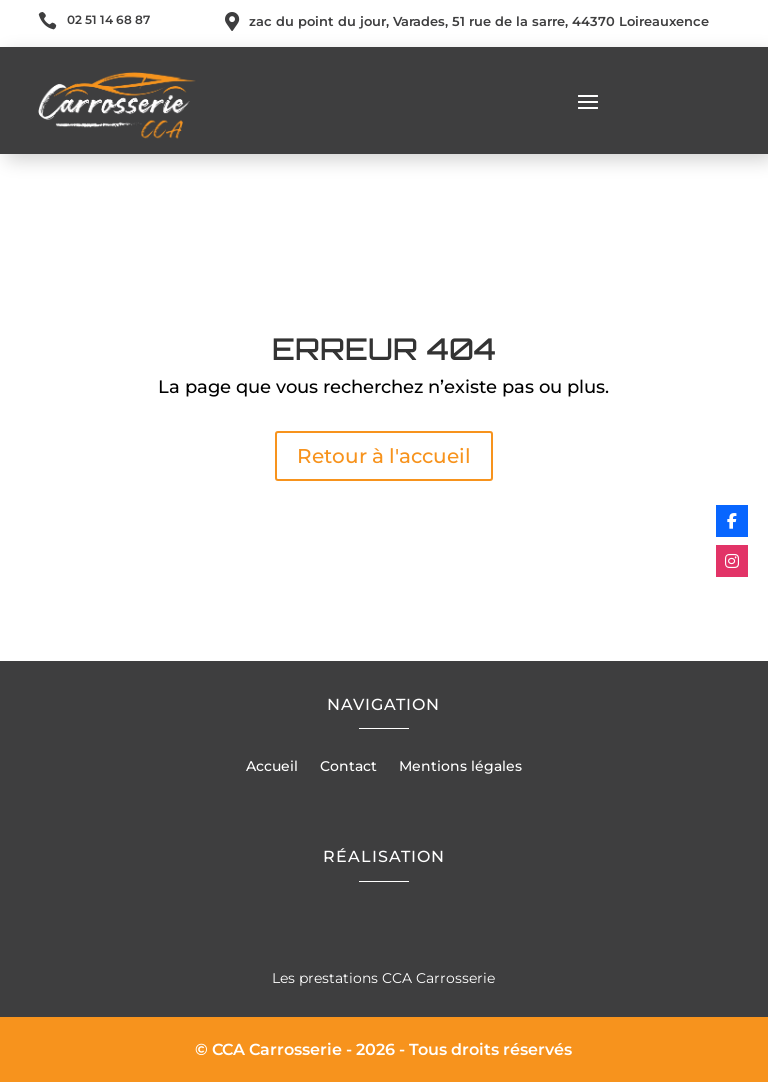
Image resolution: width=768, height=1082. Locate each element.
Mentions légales (460, 767)
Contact (348, 767)
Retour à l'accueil (384, 456)
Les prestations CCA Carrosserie (383, 978)
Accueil (272, 767)
